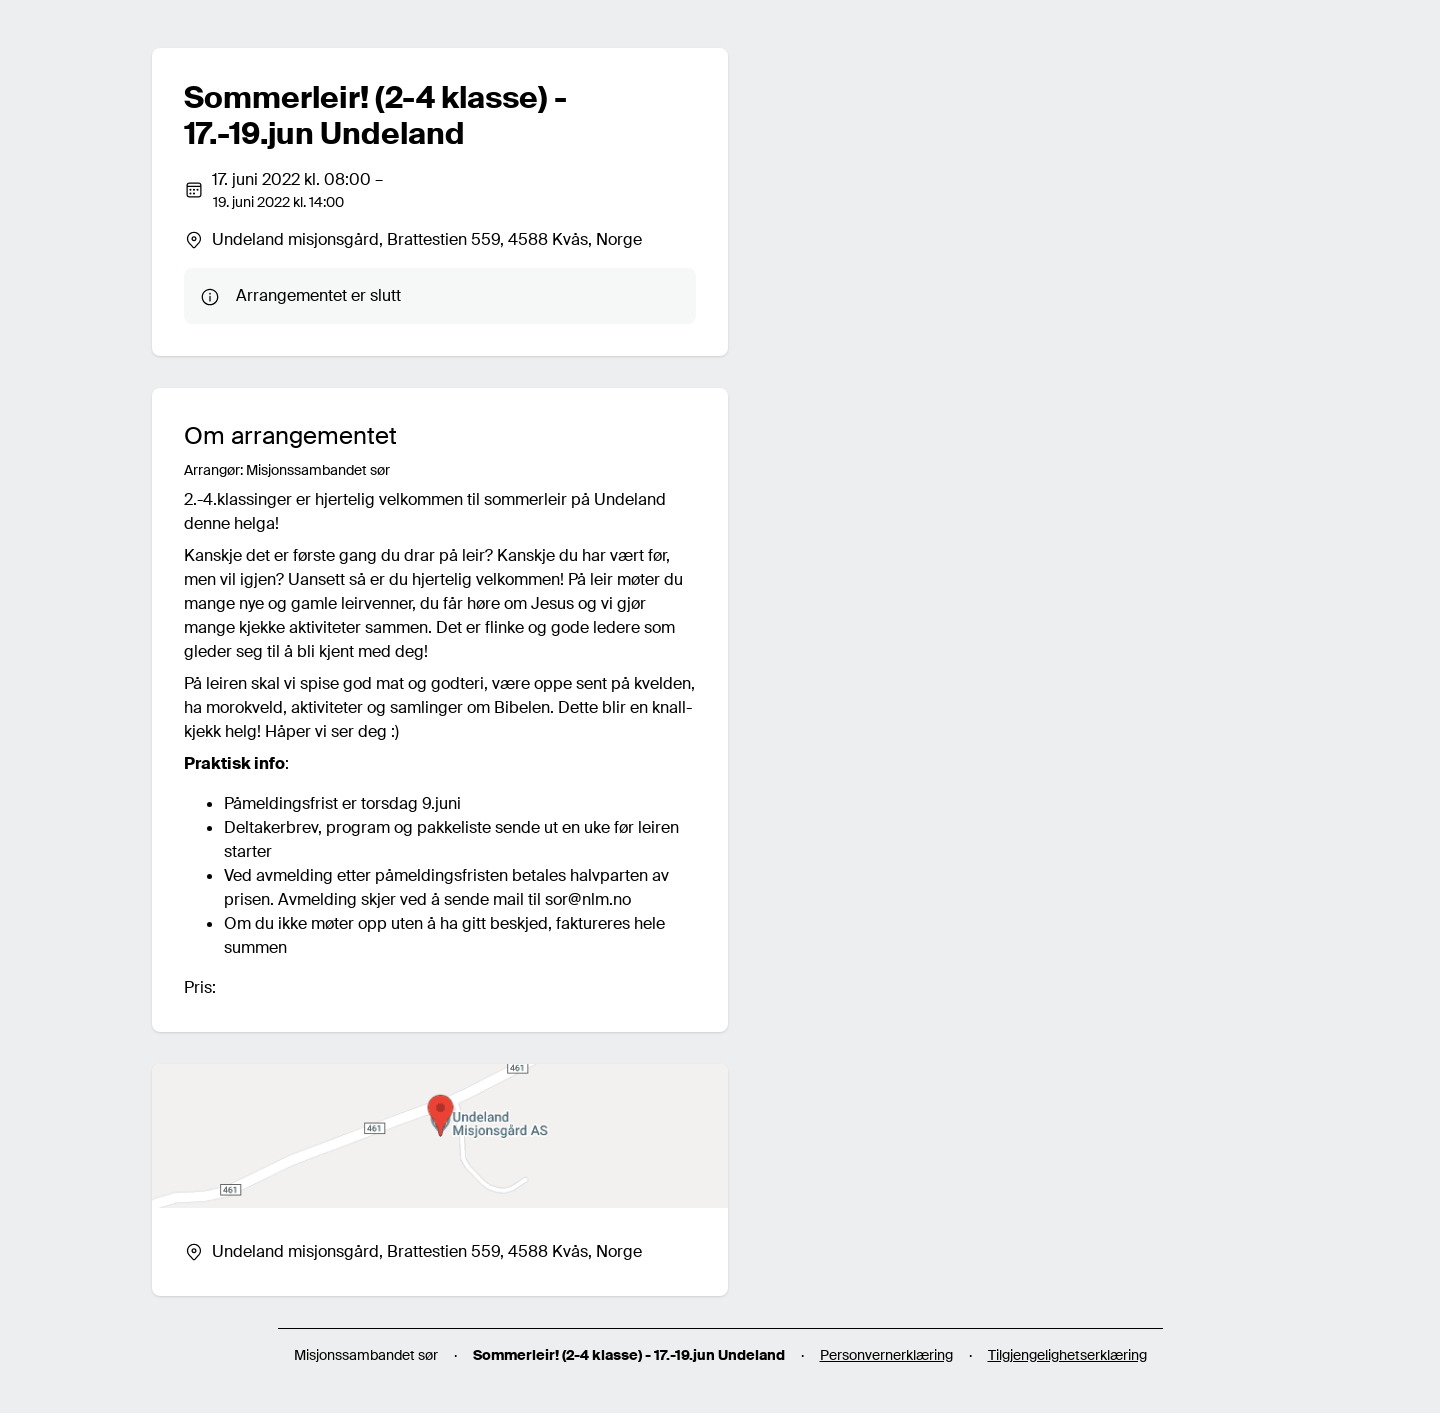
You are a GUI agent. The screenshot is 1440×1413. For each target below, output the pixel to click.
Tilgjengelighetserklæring (1067, 1355)
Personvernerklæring (886, 1355)
